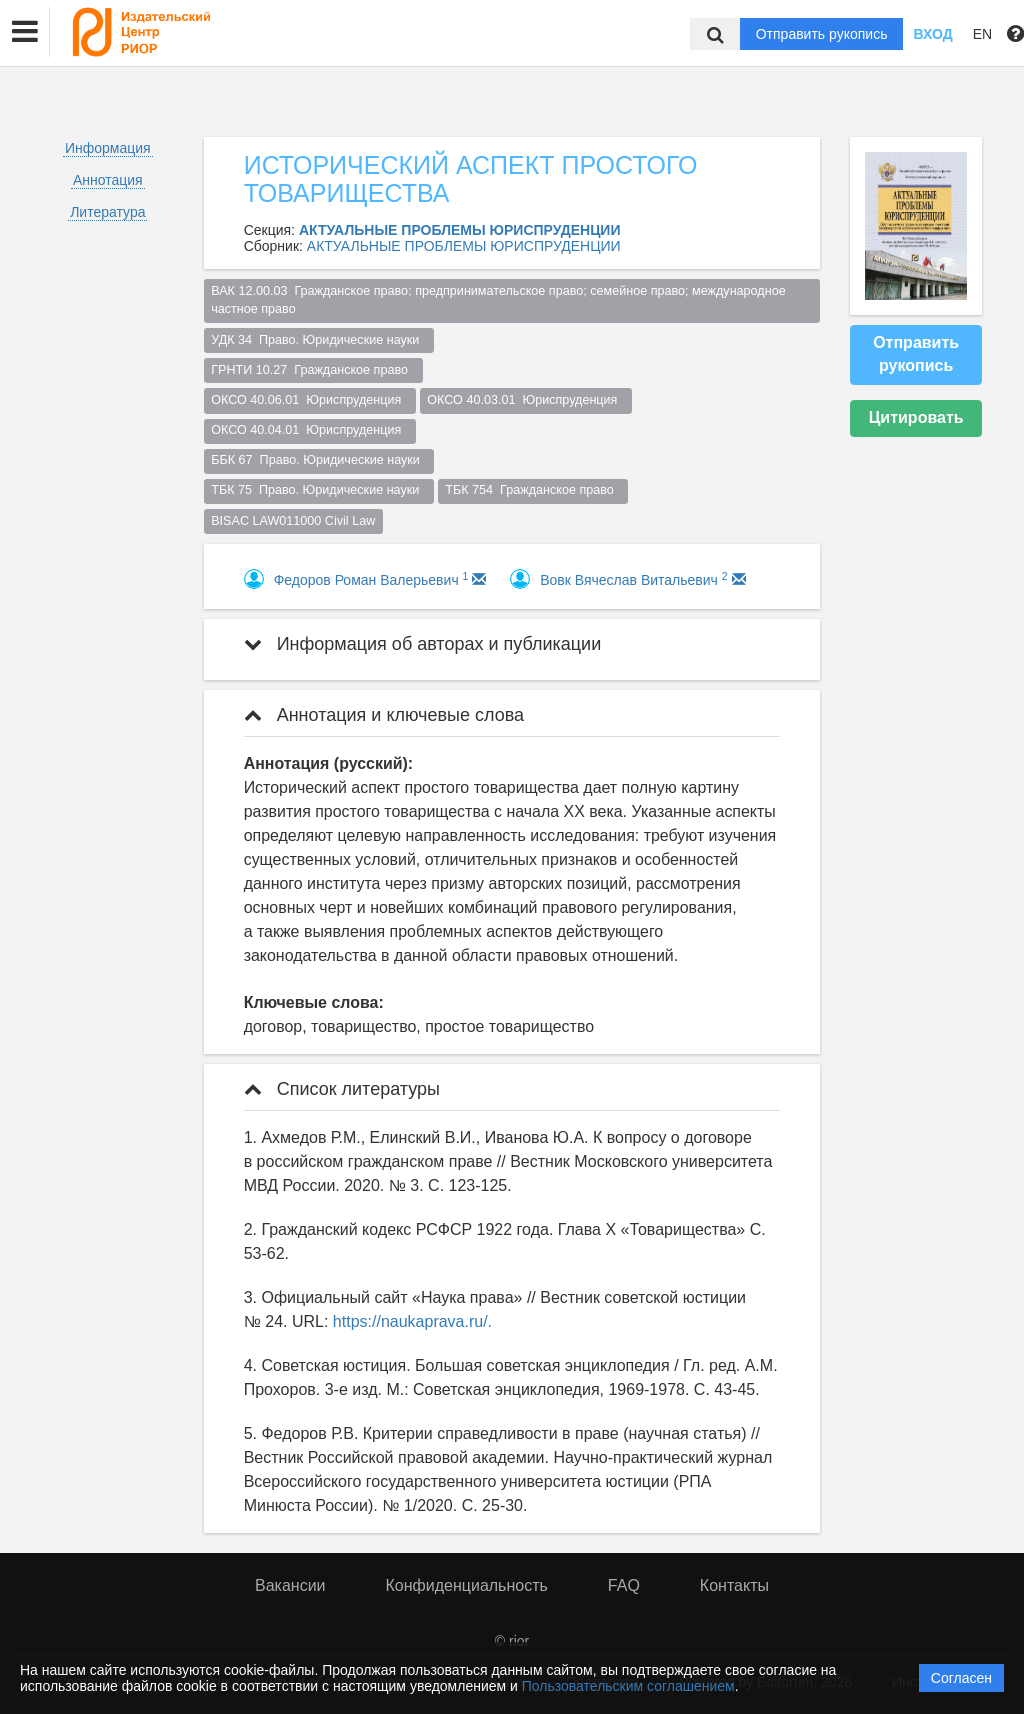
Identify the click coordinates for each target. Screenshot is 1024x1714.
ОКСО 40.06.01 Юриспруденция (309, 400)
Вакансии (290, 1585)
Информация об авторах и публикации (423, 644)
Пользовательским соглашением (628, 1686)
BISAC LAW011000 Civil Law (293, 521)
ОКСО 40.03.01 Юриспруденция (525, 400)
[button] (25, 32)
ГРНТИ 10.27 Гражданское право (313, 370)
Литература (107, 212)
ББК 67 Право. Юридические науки (319, 460)
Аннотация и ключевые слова (384, 715)
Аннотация (108, 180)
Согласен (961, 1678)
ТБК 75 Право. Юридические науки (318, 490)
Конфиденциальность (467, 1585)
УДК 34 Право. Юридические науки (318, 340)
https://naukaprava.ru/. (412, 1321)
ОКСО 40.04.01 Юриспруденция (309, 430)
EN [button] (982, 34)
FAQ (624, 1585)
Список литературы (342, 1089)
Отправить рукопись (822, 34)
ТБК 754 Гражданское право (533, 490)
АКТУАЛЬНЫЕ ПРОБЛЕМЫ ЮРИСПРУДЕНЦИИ (464, 246)
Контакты (734, 1585)
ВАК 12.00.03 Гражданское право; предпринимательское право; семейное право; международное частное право (500, 300)
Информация (108, 148)
